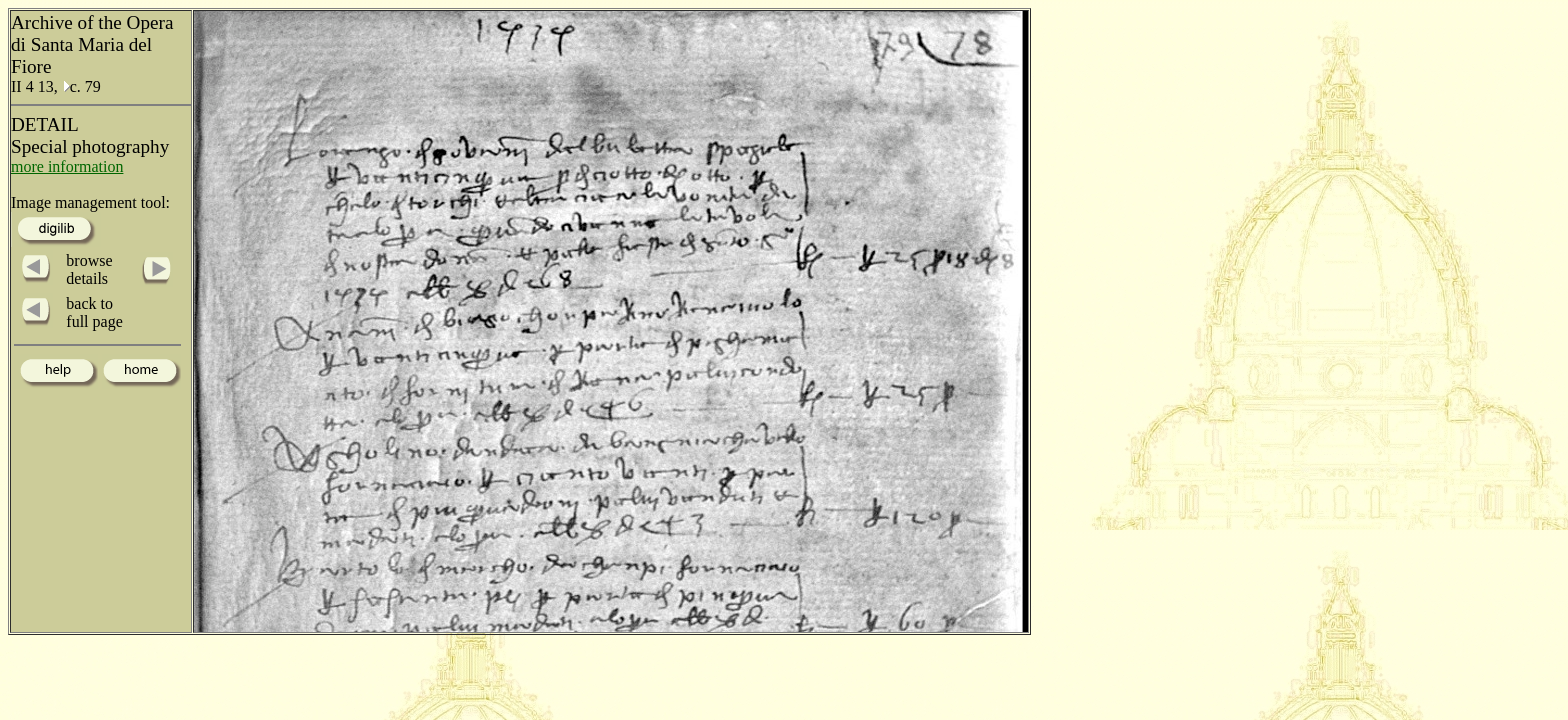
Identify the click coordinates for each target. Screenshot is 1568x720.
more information (67, 166)
